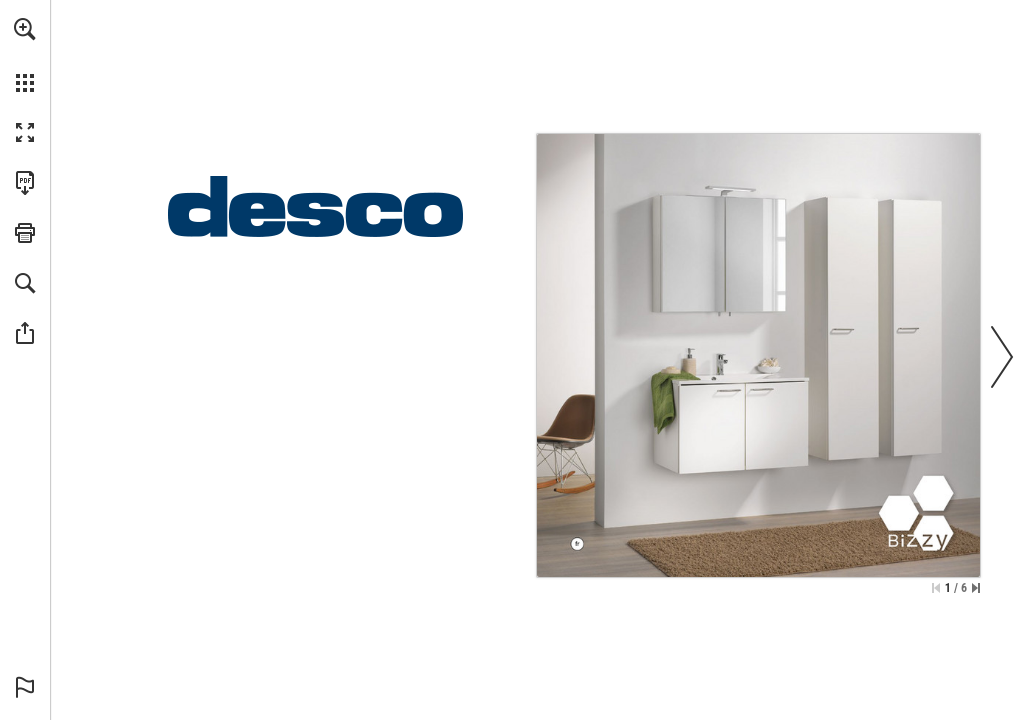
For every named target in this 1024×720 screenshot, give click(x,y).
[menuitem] (25, 55)
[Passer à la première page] (936, 588)
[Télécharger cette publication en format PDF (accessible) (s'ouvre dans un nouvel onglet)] (25, 183)
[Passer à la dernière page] (976, 588)
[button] (25, 29)
